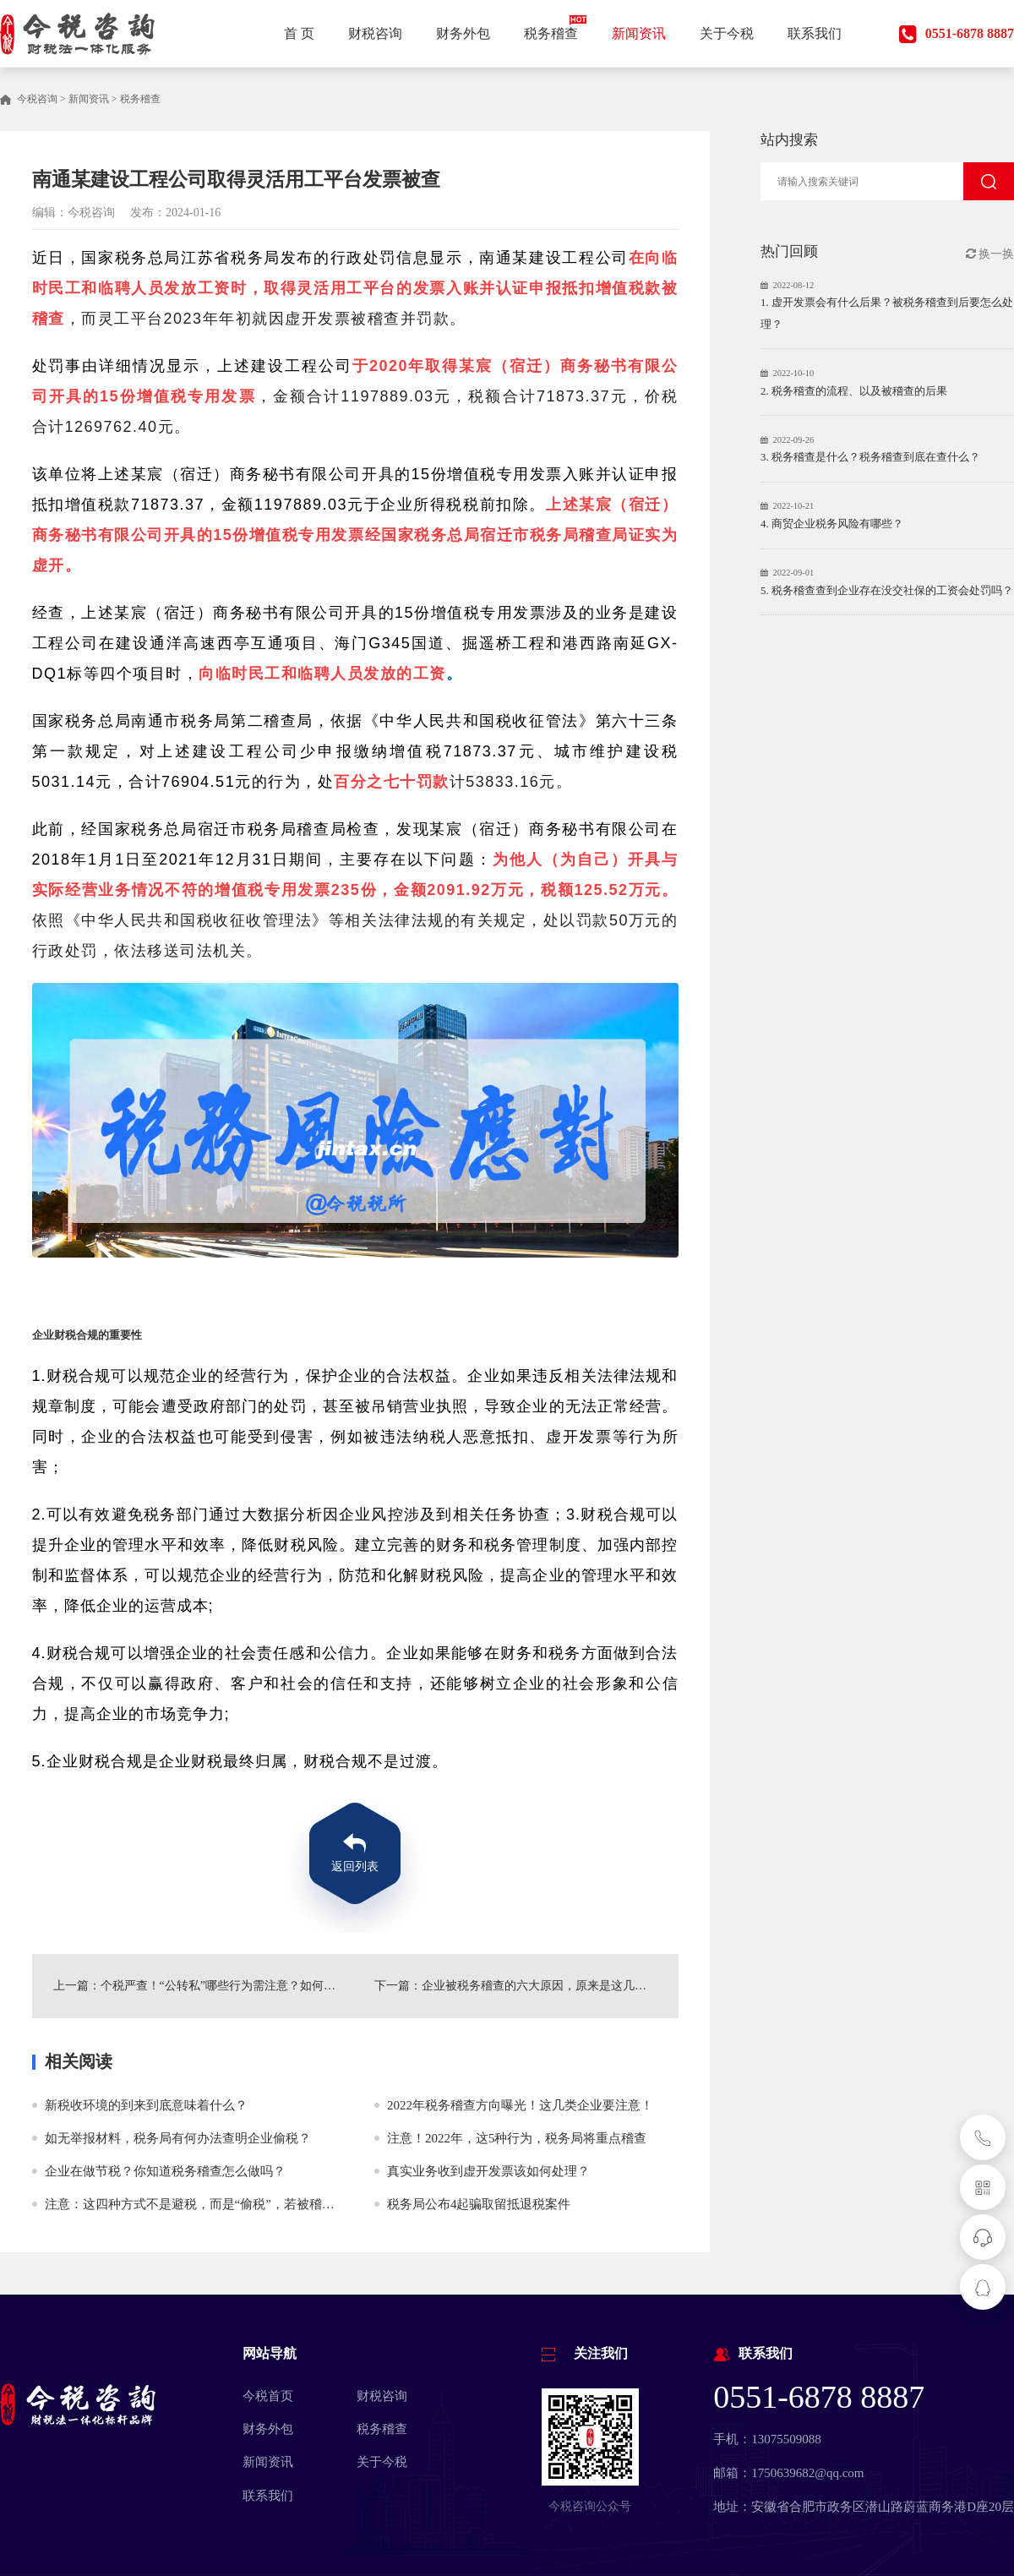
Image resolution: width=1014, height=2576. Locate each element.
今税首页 (268, 2396)
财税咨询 (382, 2396)
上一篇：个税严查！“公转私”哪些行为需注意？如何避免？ (194, 1985)
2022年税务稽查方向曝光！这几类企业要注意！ (520, 2105)
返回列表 (355, 1866)
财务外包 (268, 2429)
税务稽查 (140, 99)
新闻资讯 (88, 99)
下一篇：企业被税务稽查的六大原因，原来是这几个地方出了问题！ (526, 1985)
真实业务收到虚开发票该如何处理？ (488, 2171)
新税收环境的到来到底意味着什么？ (146, 2105)
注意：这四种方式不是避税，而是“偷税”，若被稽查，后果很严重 (228, 2204)
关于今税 (382, 2462)
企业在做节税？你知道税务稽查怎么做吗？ (165, 2171)
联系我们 (268, 2495)
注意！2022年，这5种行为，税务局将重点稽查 (517, 2138)
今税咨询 (37, 99)
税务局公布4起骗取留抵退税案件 (479, 2204)
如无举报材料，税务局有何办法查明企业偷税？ (178, 2138)
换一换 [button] (990, 254)
